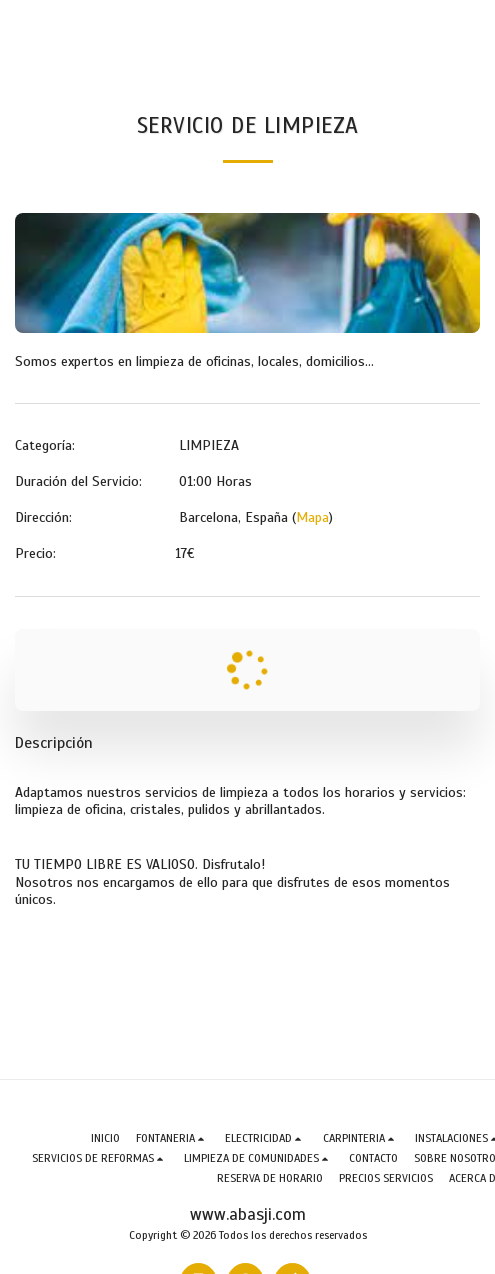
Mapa (312, 517)
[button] (172, 1138)
